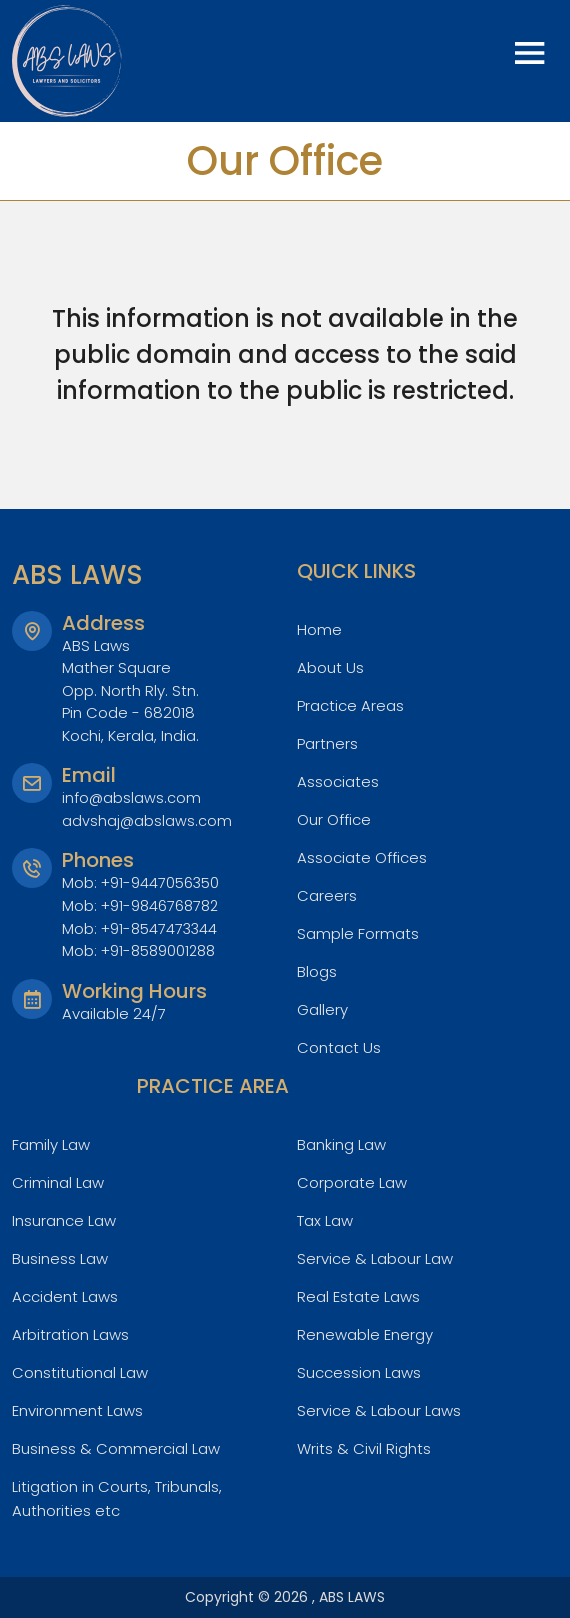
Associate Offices (365, 857)
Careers (327, 895)
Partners (329, 743)
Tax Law (327, 1220)
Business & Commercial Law (119, 1448)
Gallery (324, 1009)
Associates (339, 781)
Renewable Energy (369, 1334)
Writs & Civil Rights (366, 1448)
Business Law (62, 1258)
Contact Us (341, 1047)
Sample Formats (360, 933)
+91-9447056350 (161, 882)
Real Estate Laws (361, 1296)
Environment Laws (81, 1410)
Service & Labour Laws (383, 1410)
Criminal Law (60, 1182)
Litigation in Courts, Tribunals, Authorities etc (123, 1498)
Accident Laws (68, 1296)
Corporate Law (355, 1182)
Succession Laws (362, 1372)
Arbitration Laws (73, 1334)
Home (320, 629)
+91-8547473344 (161, 927)
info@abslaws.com (132, 797)
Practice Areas (353, 705)
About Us (332, 667)
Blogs (318, 971)
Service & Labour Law (379, 1258)
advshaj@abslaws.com (147, 820)
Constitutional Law (84, 1372)
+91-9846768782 (162, 905)
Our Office (337, 819)
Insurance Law (67, 1220)
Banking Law (344, 1144)
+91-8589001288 (161, 950)
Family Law (53, 1144)
